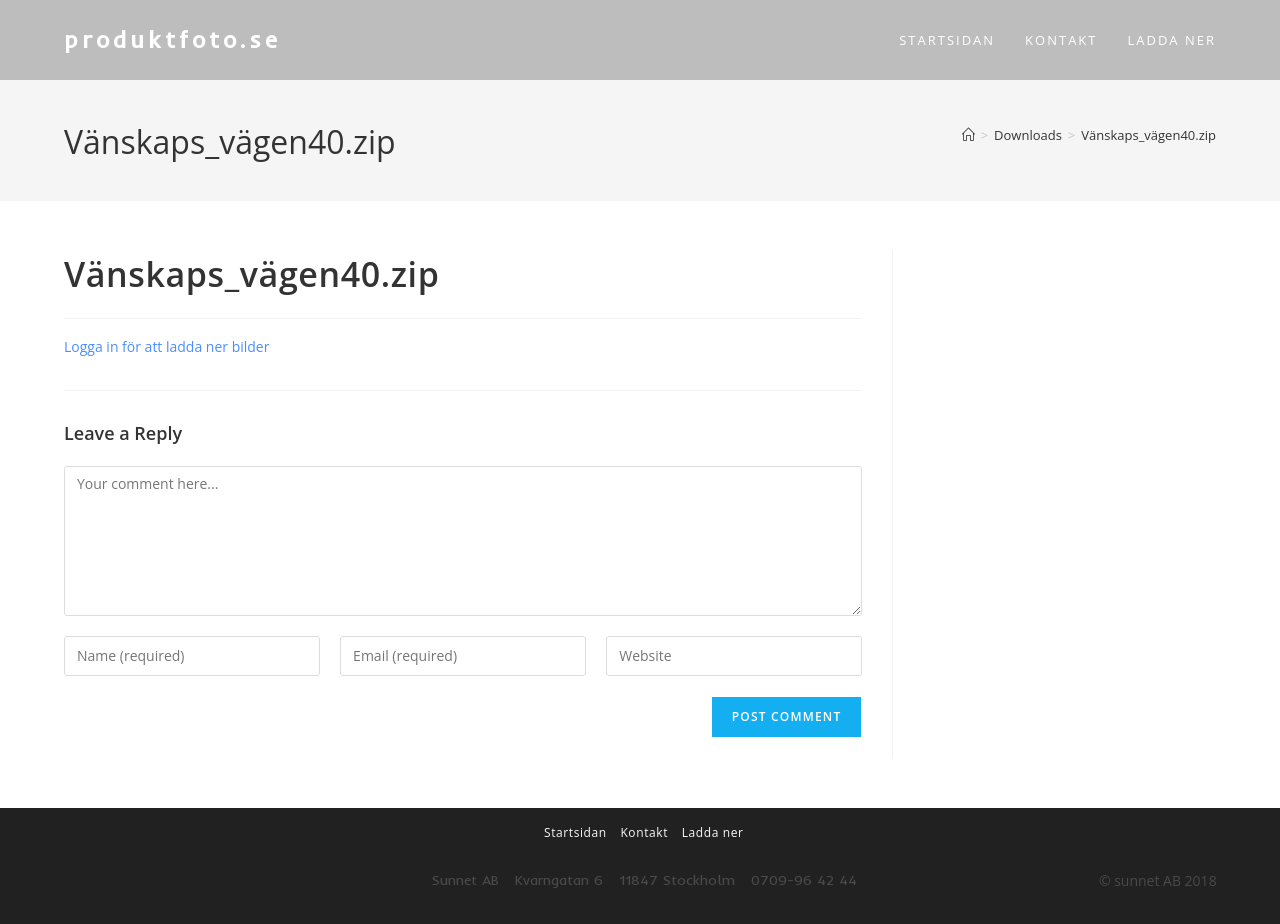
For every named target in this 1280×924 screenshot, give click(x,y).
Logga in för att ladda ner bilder (166, 346)
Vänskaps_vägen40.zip (1148, 135)
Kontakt (644, 832)
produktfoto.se (176, 39)
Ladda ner (713, 832)
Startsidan (575, 832)
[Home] (968, 135)
